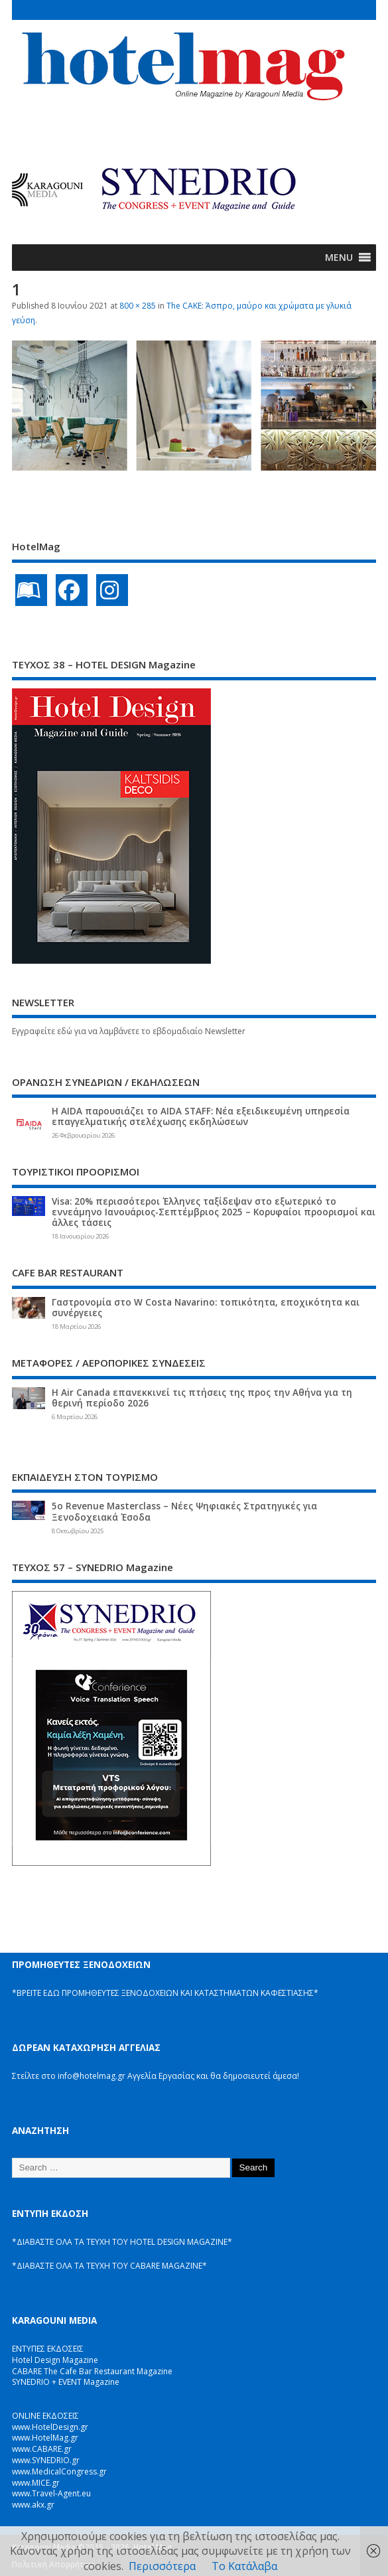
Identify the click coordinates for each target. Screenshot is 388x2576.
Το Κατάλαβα (244, 2566)
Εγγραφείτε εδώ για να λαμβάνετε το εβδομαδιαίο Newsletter (128, 1031)
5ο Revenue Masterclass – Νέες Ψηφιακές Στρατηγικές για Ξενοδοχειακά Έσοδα (184, 1511)
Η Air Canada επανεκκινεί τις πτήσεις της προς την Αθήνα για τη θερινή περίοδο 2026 (202, 1398)
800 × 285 (137, 305)
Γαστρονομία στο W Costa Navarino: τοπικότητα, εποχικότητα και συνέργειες (205, 1307)
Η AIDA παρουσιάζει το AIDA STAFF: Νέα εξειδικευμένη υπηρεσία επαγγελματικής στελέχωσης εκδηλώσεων (201, 1116)
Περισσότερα (162, 2566)
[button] (339, 257)
